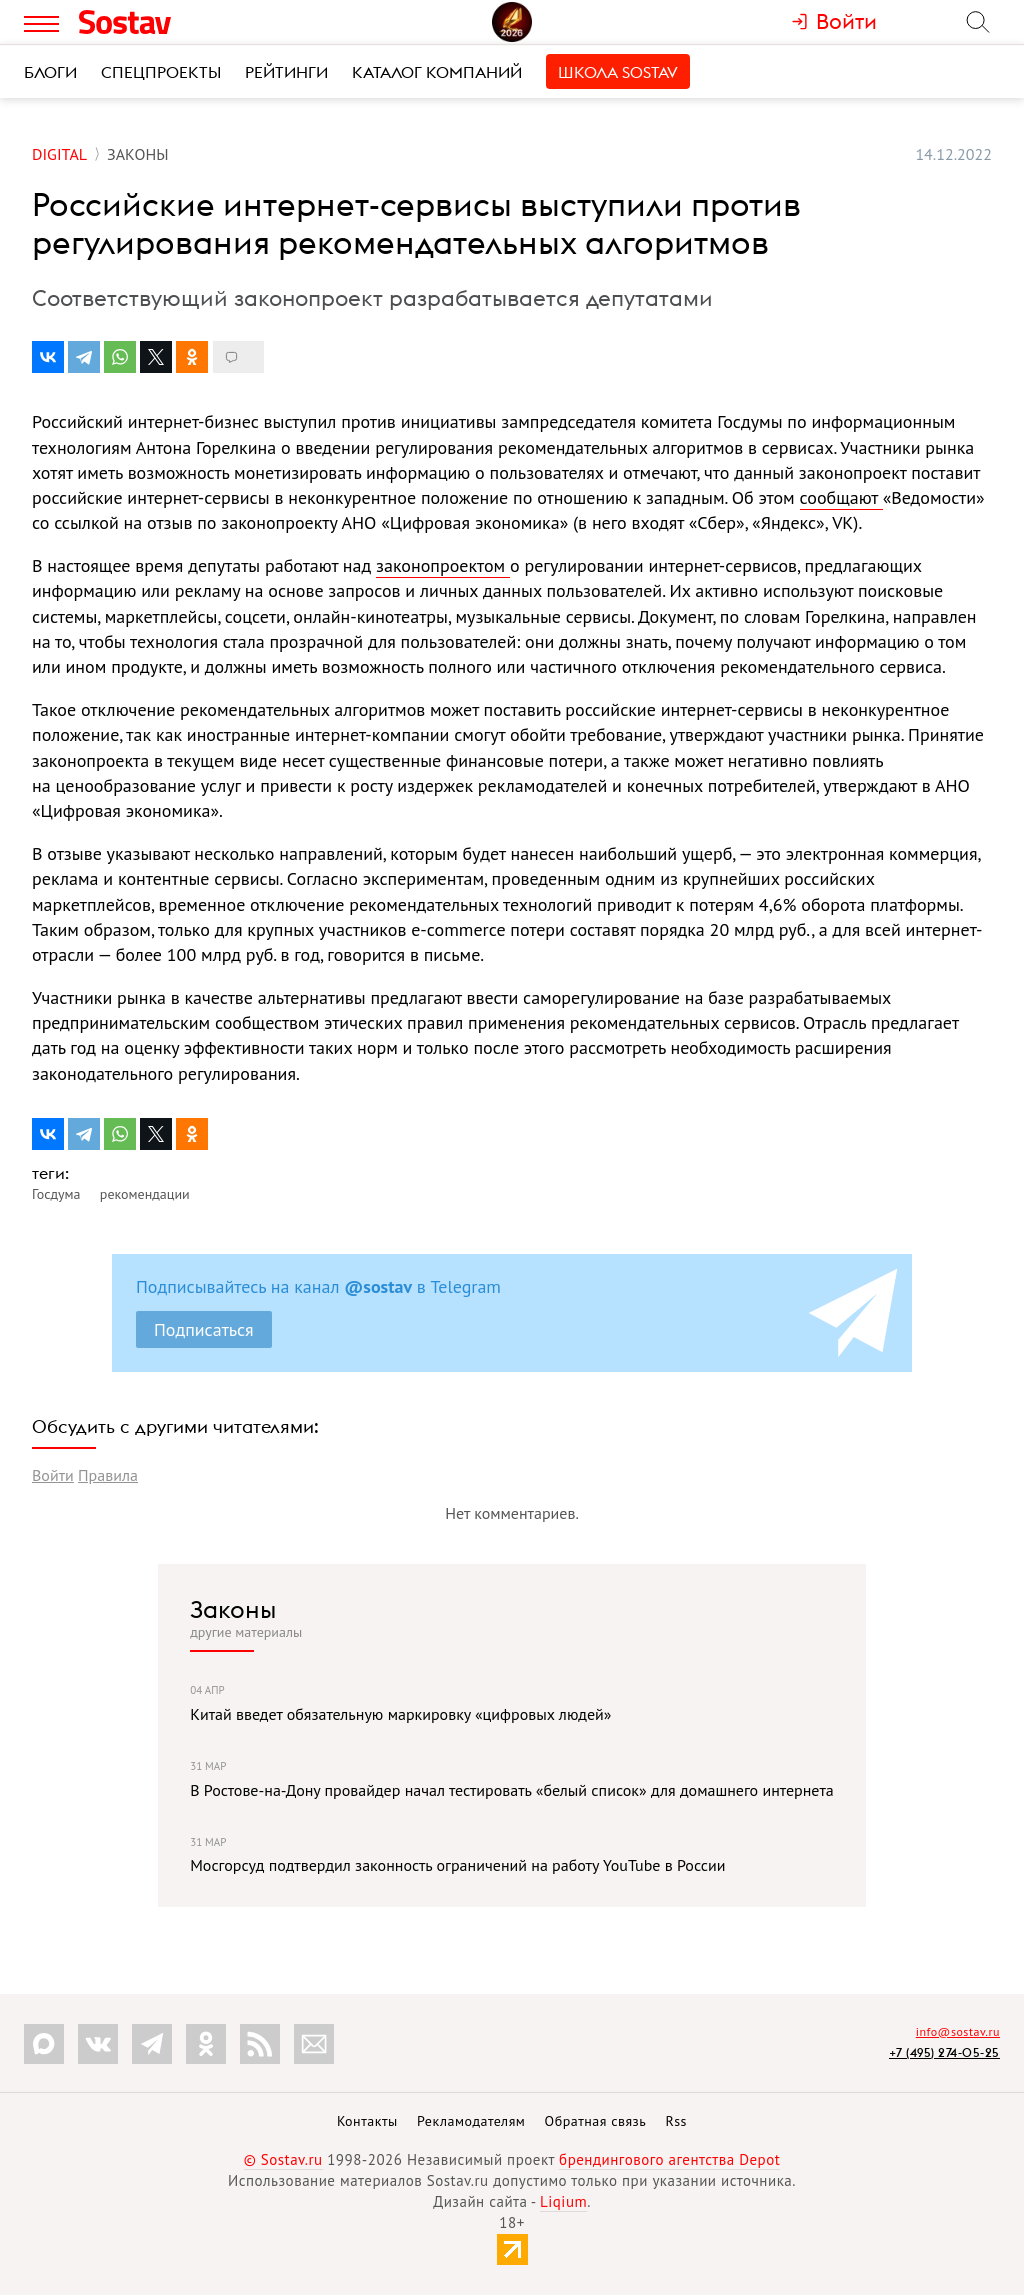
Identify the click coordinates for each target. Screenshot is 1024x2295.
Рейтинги (286, 72)
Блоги (50, 72)
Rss (676, 2121)
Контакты (367, 2121)
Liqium (563, 2201)
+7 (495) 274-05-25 (944, 2052)
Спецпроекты (161, 72)
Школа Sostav (618, 72)
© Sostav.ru (283, 2159)
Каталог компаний (437, 72)
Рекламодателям (471, 2121)
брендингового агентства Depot (669, 2159)
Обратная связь (596, 2121)
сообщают (841, 497)
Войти (53, 1475)
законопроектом (443, 565)
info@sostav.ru (958, 2031)
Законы (233, 1609)
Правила (108, 1475)
